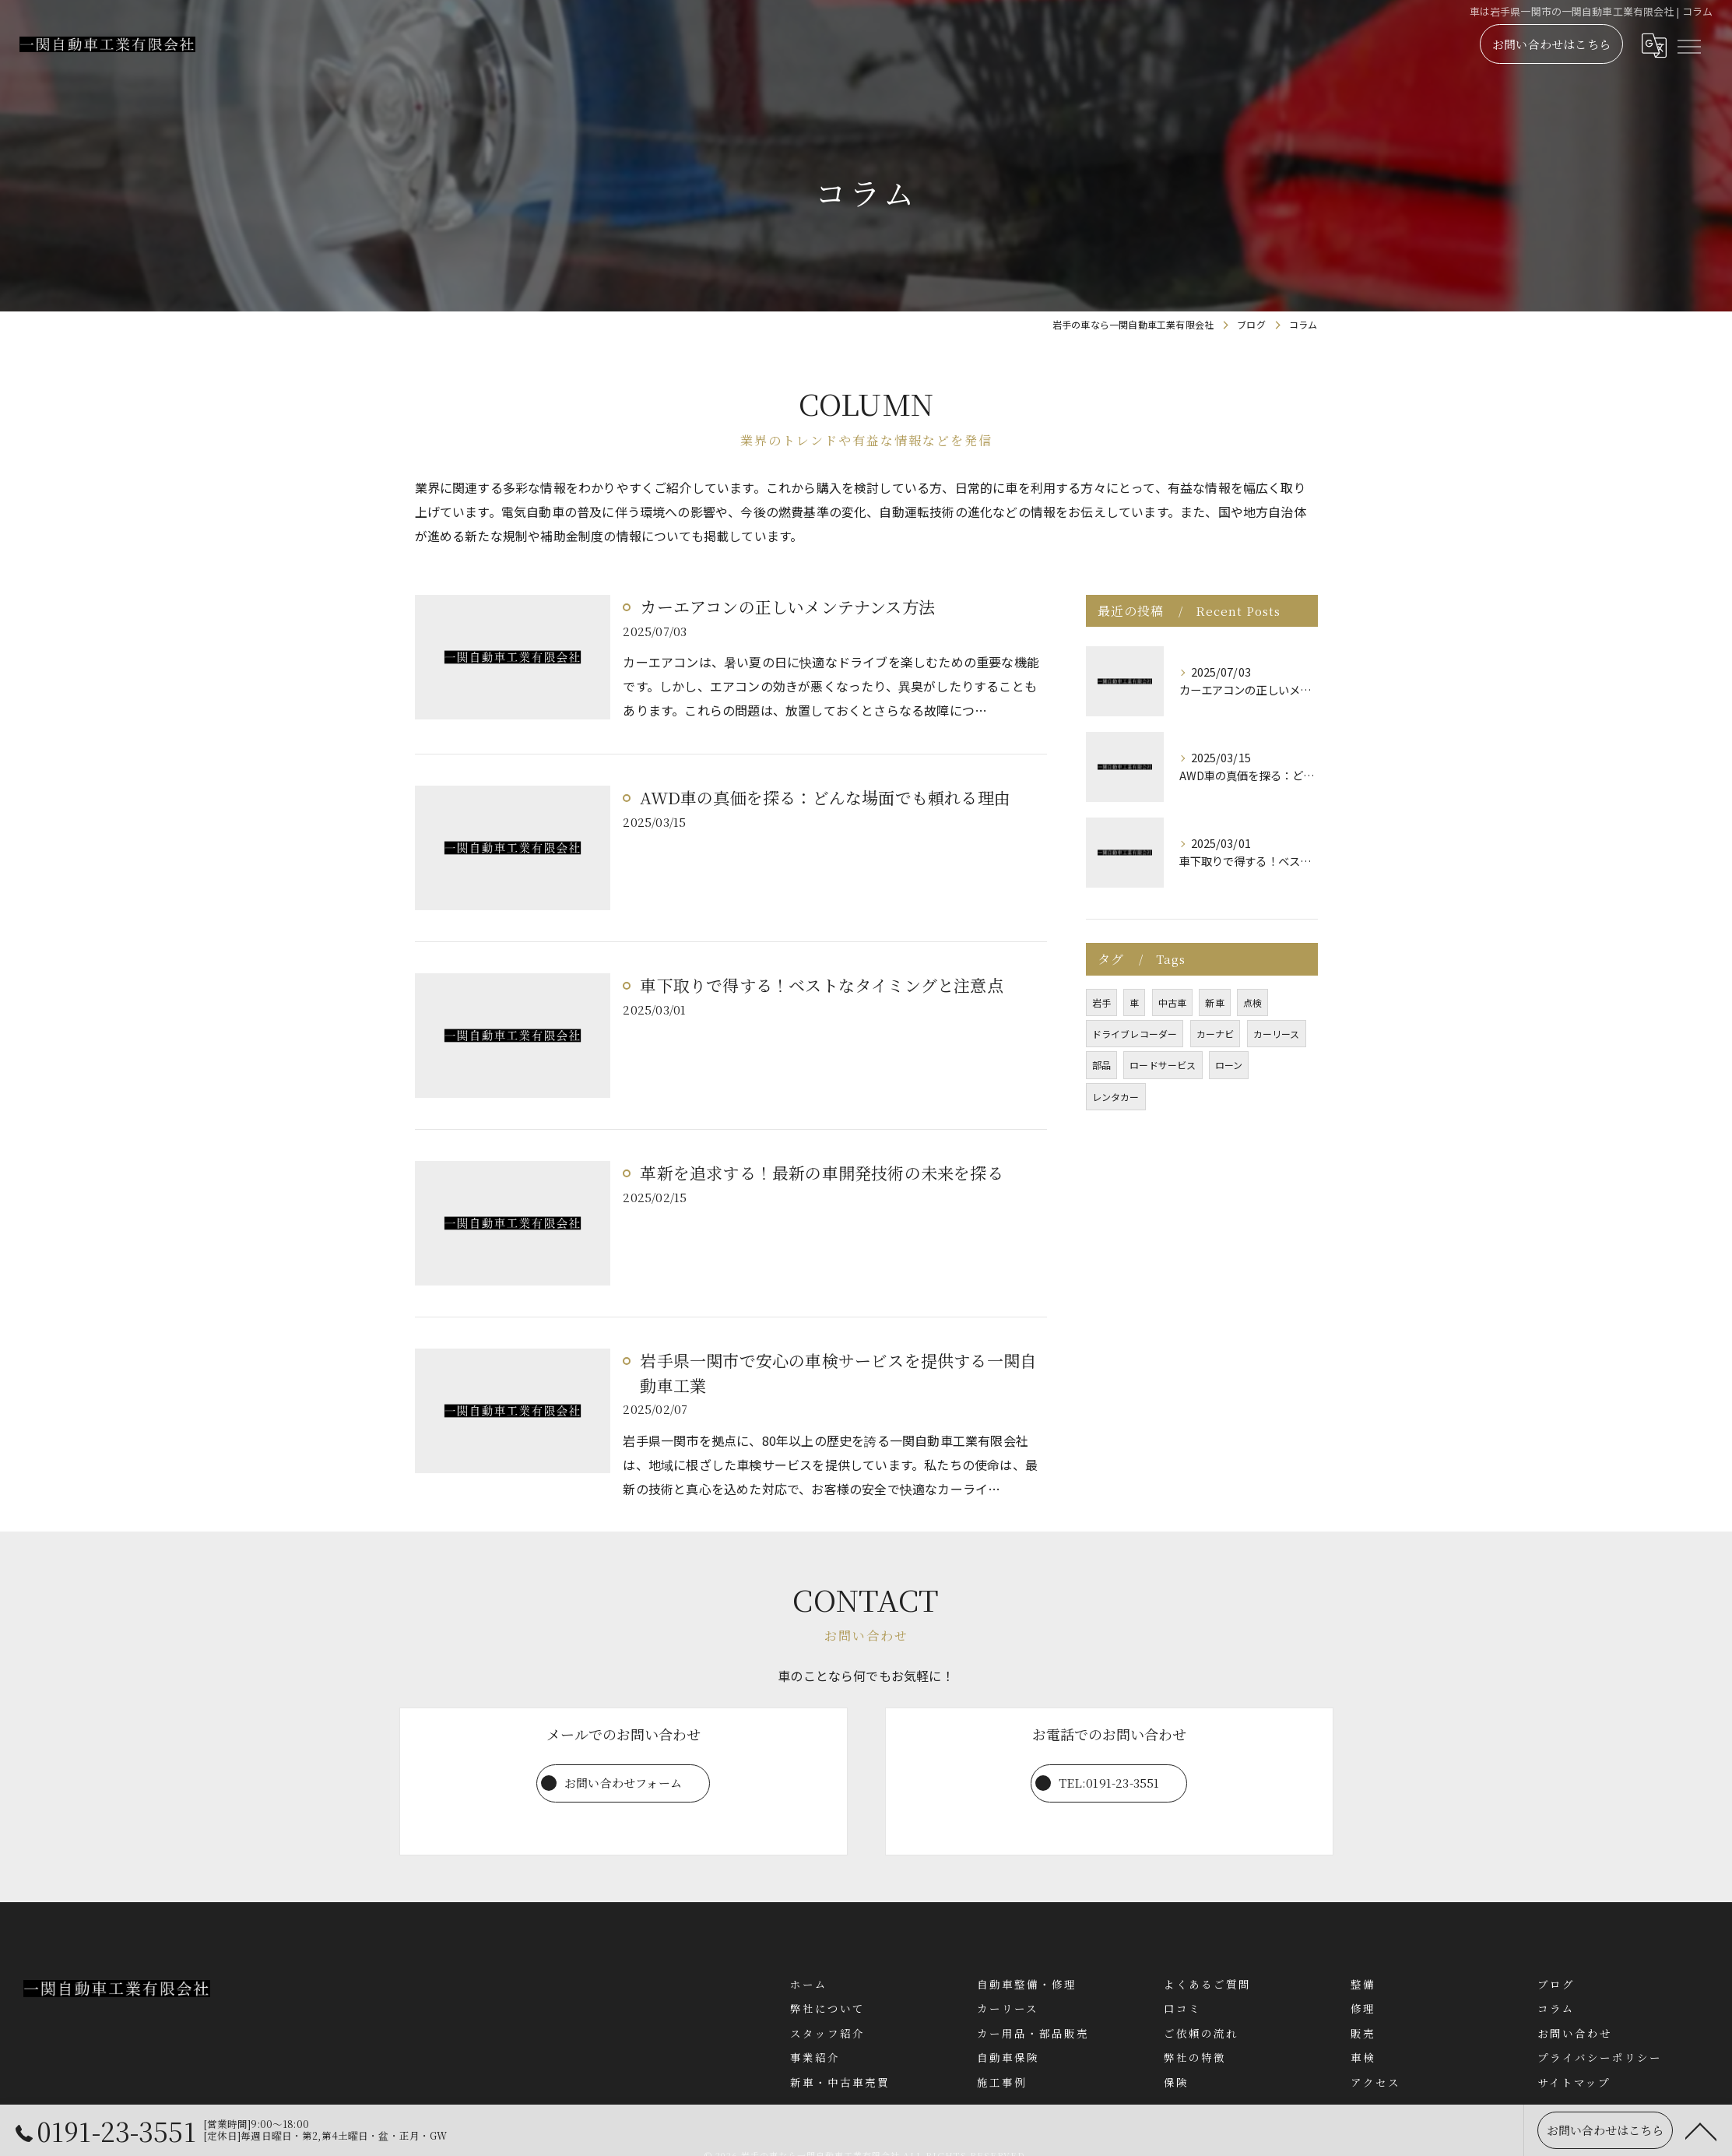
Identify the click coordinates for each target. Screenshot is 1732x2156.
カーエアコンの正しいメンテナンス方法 (787, 606)
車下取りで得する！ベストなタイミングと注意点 (821, 985)
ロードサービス (1162, 1064)
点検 (1252, 1002)
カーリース (1276, 1033)
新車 (1214, 1002)
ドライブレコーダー (1135, 1033)
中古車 (1172, 1002)
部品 (1101, 1064)
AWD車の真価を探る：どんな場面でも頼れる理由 (825, 798)
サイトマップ (1574, 2082)
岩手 (1101, 1002)
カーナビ (1215, 1033)
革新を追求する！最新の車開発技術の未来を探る (821, 1173)
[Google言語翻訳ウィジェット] (1653, 52)
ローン (1229, 1064)
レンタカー (1116, 1096)
